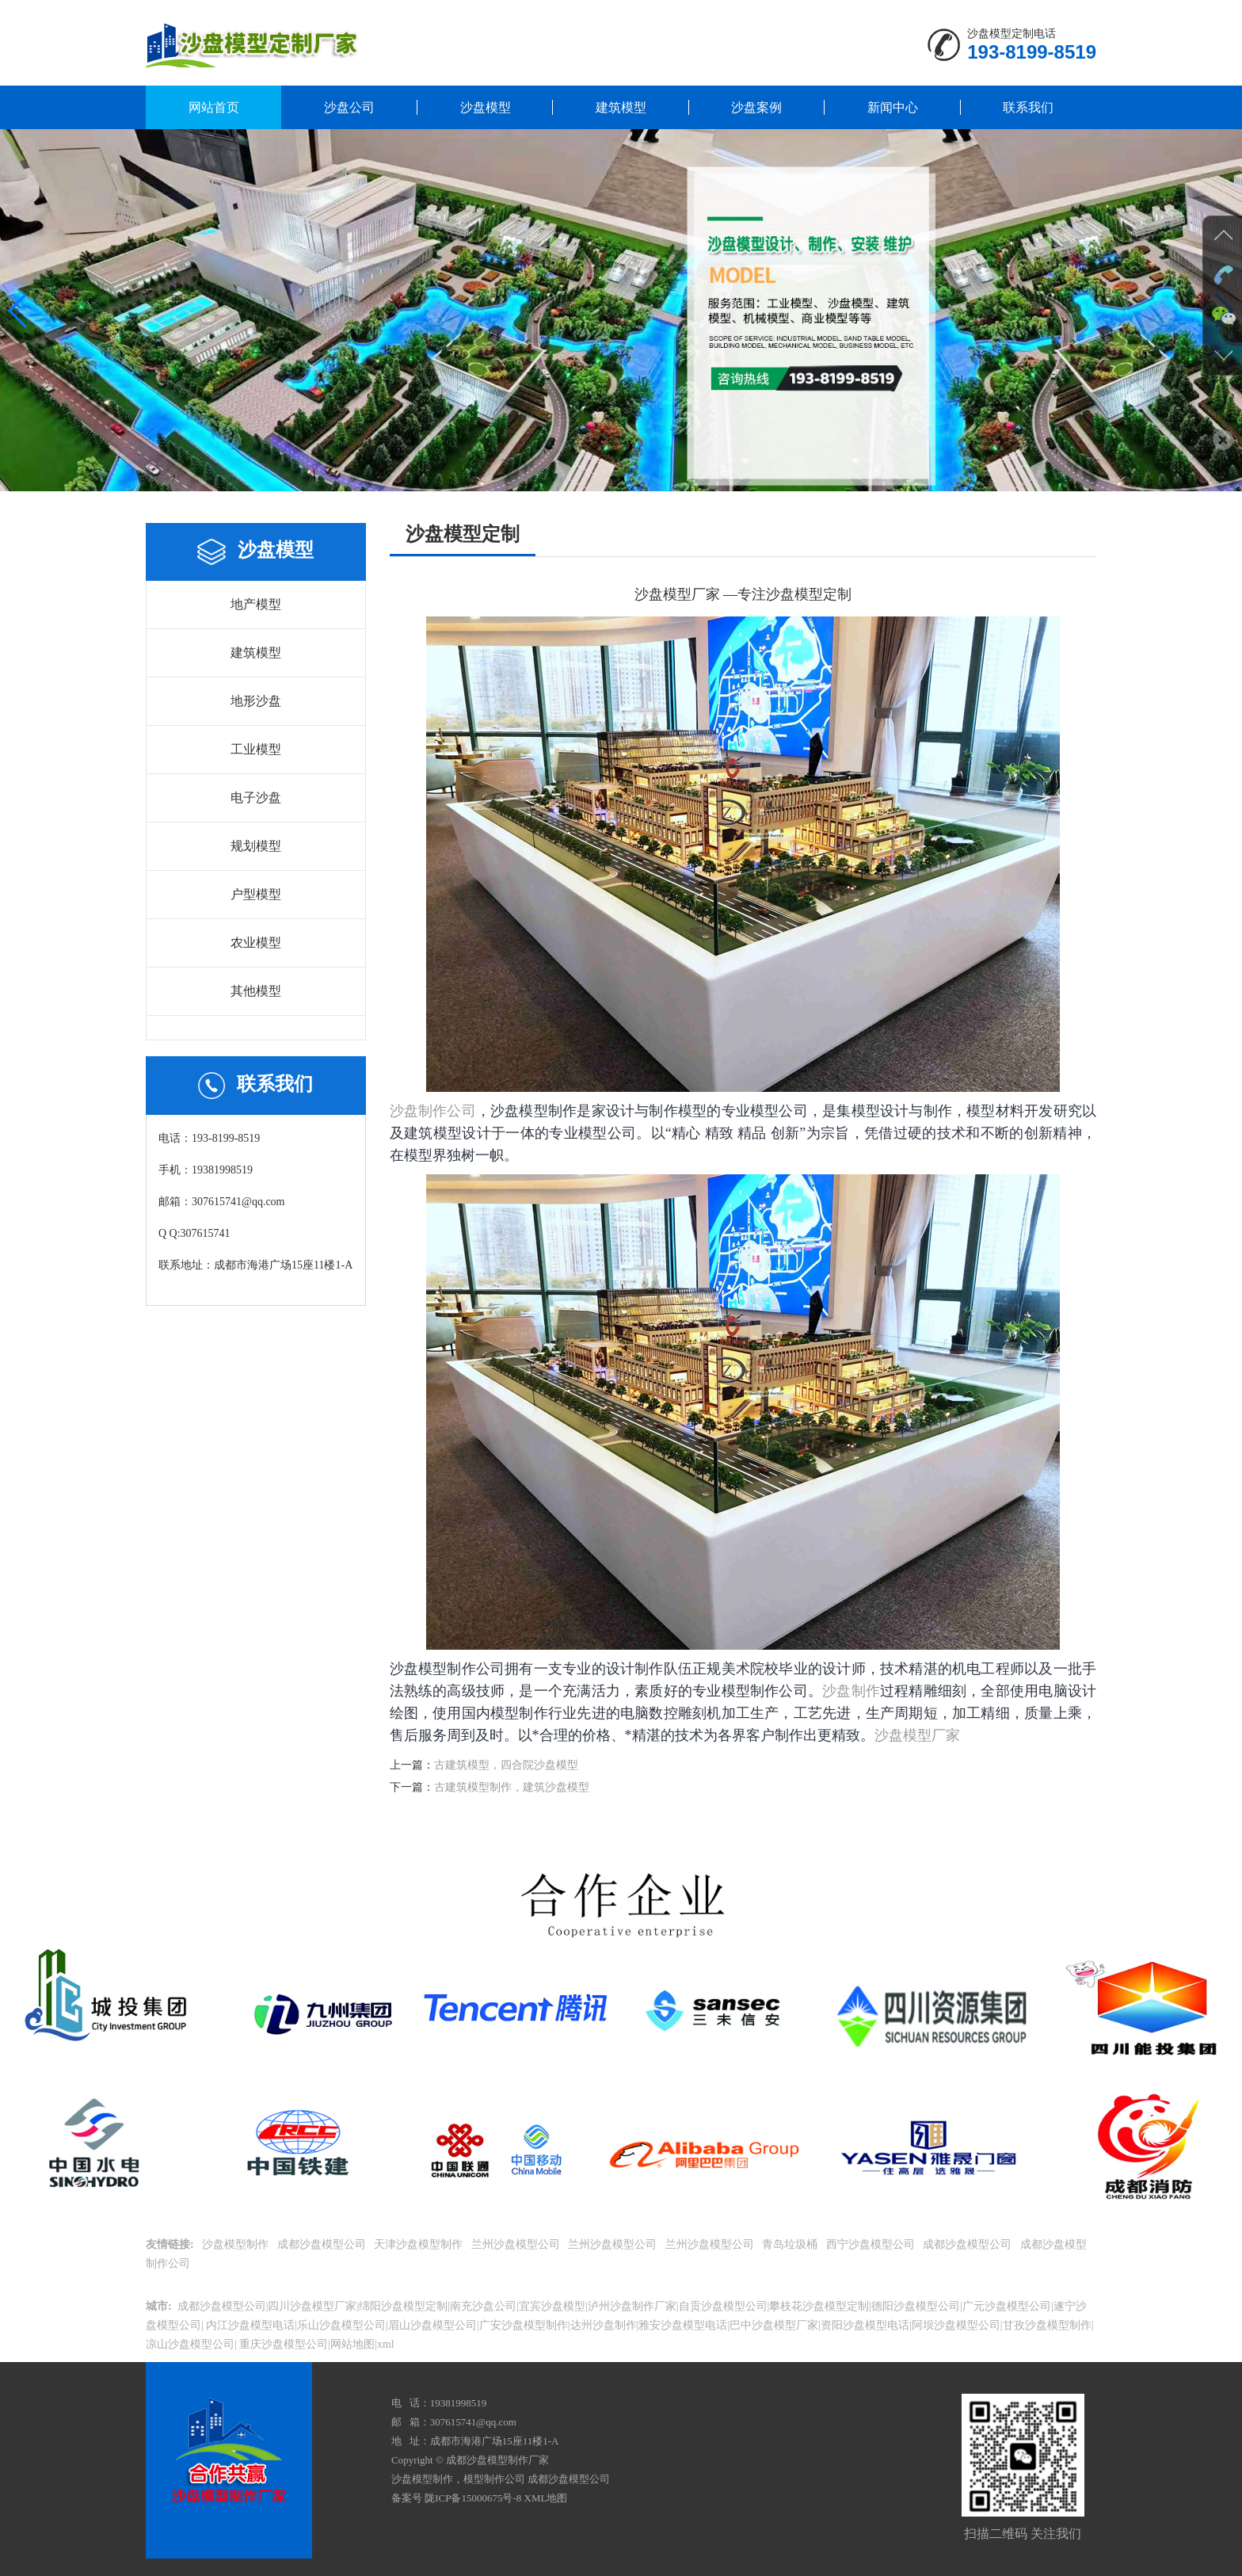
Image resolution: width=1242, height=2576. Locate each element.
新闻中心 (892, 107)
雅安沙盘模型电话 (682, 2325)
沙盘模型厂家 (917, 1735)
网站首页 (214, 107)
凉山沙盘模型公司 (190, 2344)
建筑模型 (621, 107)
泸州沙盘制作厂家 (632, 2306)
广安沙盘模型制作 (523, 2325)
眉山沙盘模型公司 (432, 2325)
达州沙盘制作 (603, 2325)
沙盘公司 (349, 107)
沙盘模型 (485, 107)
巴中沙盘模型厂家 (774, 2325)
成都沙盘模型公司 (323, 2244)
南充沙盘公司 (483, 2306)
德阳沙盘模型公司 (915, 2306)
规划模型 (255, 846)
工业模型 (255, 749)
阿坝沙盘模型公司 (956, 2325)
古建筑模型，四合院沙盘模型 (506, 1765)
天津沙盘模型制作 (420, 2244)
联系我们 (1028, 107)
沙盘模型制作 (237, 2244)
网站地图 (352, 2344)
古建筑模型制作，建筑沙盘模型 (511, 1787)
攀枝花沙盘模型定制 (819, 2306)
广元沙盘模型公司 (1006, 2306)
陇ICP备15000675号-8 (473, 2498)
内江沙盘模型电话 (249, 2325)
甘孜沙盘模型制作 (1047, 2325)
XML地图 (546, 2498)
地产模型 (255, 604)
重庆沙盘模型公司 (283, 2344)
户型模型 (255, 894)
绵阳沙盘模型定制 (403, 2306)
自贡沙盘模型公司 (723, 2306)
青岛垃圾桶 (791, 2244)
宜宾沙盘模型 (552, 2306)
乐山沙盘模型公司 (341, 2325)
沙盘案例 (756, 107)
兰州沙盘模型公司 (517, 2244)
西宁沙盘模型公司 (872, 2244)
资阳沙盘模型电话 (865, 2325)
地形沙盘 (255, 701)
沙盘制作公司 (433, 1111)
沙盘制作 (851, 1691)
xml (385, 2344)
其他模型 (255, 991)
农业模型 (255, 942)
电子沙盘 (255, 797)
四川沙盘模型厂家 (312, 2306)
